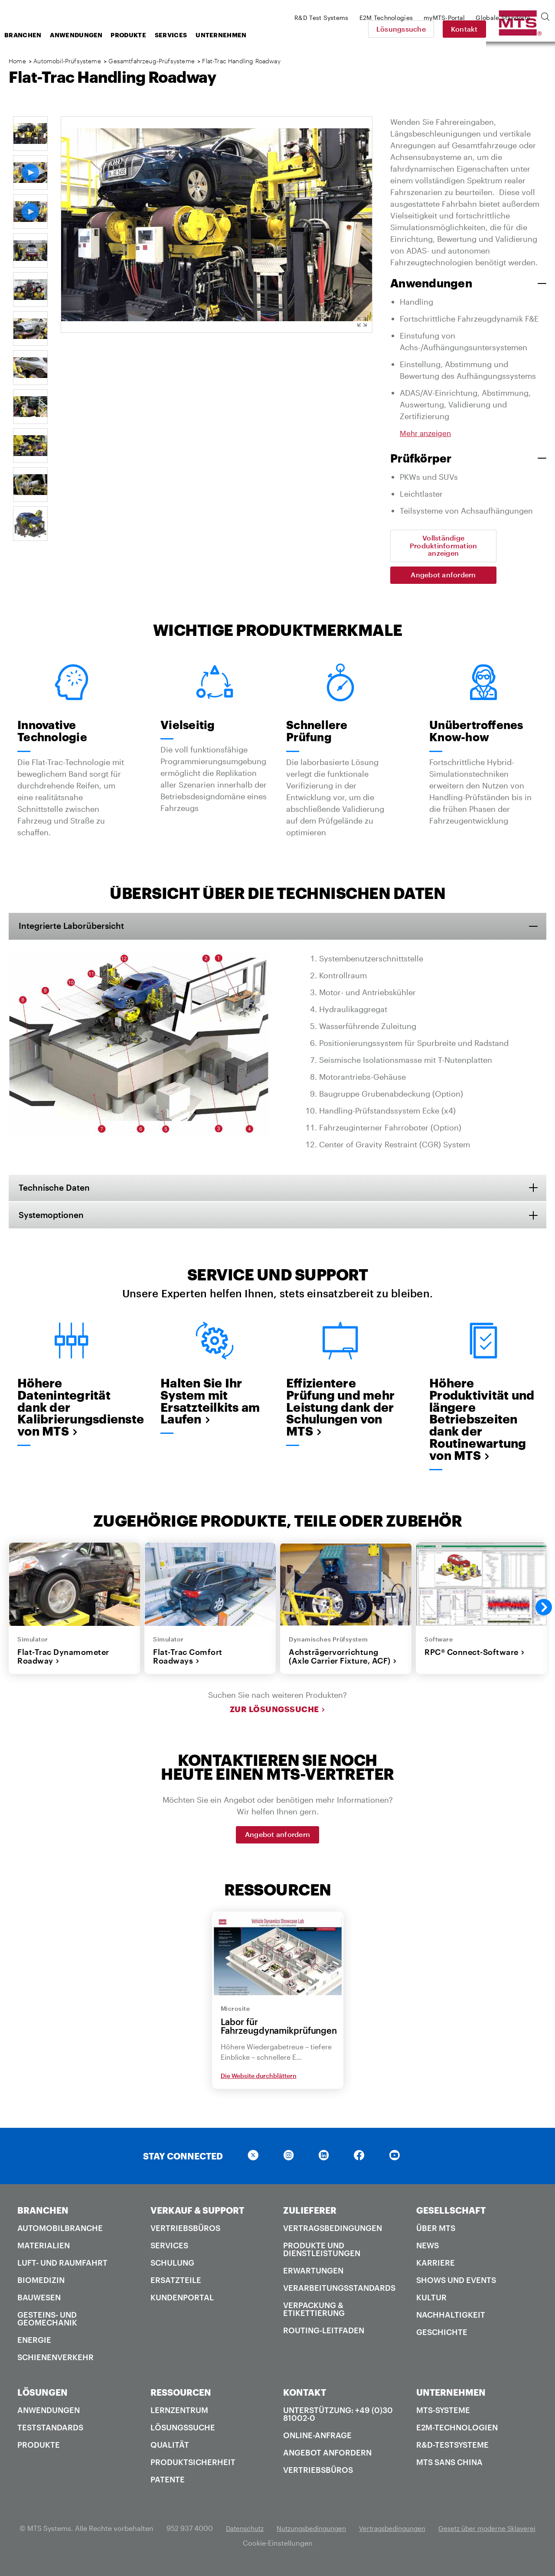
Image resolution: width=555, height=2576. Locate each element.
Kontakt (524, 29)
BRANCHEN (43, 2216)
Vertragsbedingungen (332, 2234)
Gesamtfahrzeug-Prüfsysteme (151, 61)
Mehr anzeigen (427, 433)
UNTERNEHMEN (451, 2398)
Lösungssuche (461, 29)
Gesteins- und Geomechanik (47, 2324)
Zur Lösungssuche (278, 1715)
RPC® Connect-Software (474, 1658)
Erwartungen (313, 2276)
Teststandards (50, 2433)
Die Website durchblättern (259, 2081)
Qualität (169, 2451)
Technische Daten (59, 1189)
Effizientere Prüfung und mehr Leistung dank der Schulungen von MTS (336, 1417)
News (427, 2251)
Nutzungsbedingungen (366, 2534)
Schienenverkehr (55, 2363)
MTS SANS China (449, 2468)
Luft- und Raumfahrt (62, 2268)
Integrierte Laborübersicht (76, 927)
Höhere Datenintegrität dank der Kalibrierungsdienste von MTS (71, 1410)
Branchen (92, 35)
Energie (34, 2346)
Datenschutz (294, 2534)
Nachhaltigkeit (450, 2320)
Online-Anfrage (317, 2441)
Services (240, 35)
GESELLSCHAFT (451, 2216)
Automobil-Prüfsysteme (68, 61)
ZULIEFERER (309, 2216)
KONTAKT (304, 2398)
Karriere (435, 2268)
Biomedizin (41, 2286)
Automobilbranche (60, 2234)
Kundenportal (182, 2303)
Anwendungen (145, 35)
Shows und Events (456, 2286)
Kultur (431, 2303)
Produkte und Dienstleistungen (321, 2255)
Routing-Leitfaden (323, 2336)
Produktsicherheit (192, 2468)
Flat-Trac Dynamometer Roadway (63, 1663)
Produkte (197, 35)
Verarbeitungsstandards (339, 2294)
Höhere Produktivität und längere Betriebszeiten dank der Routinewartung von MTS (479, 1423)
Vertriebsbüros (185, 2234)
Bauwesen (39, 2303)
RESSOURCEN (180, 2398)
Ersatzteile (175, 2286)
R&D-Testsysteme (452, 2451)
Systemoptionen (55, 1217)
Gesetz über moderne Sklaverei (236, 2549)
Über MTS (435, 2234)
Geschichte (441, 2338)
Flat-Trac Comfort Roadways (187, 1663)
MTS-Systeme (443, 2416)
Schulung (172, 2268)
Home (17, 61)
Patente (167, 2485)
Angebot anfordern (443, 575)
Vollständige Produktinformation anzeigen (443, 546)
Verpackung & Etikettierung (314, 2315)
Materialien (43, 2251)
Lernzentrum (179, 2416)
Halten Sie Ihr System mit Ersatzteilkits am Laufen (212, 1404)
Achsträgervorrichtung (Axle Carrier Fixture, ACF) (343, 1663)
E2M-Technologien (457, 2433)
